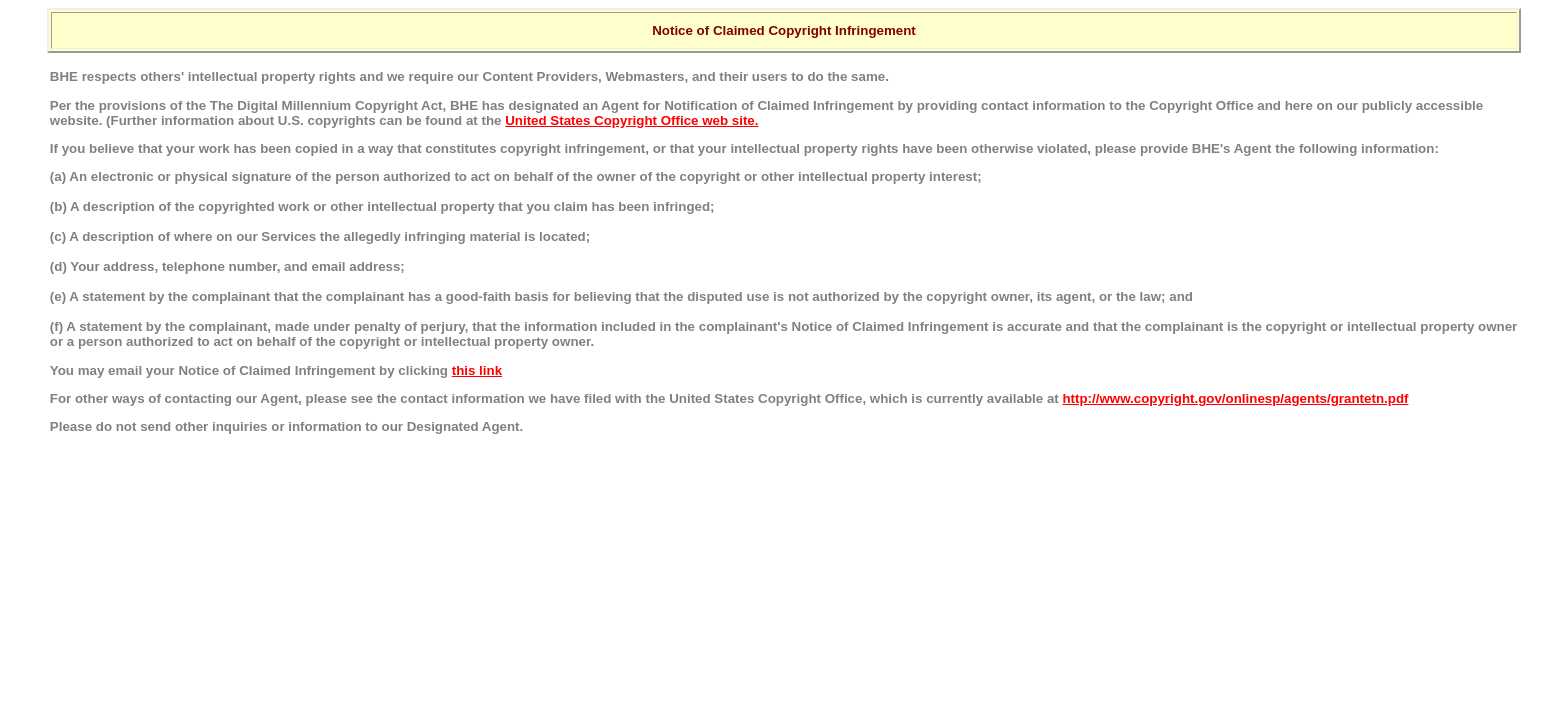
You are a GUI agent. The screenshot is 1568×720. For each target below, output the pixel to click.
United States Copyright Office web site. (631, 120)
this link (477, 370)
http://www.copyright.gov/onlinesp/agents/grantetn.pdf (1235, 398)
